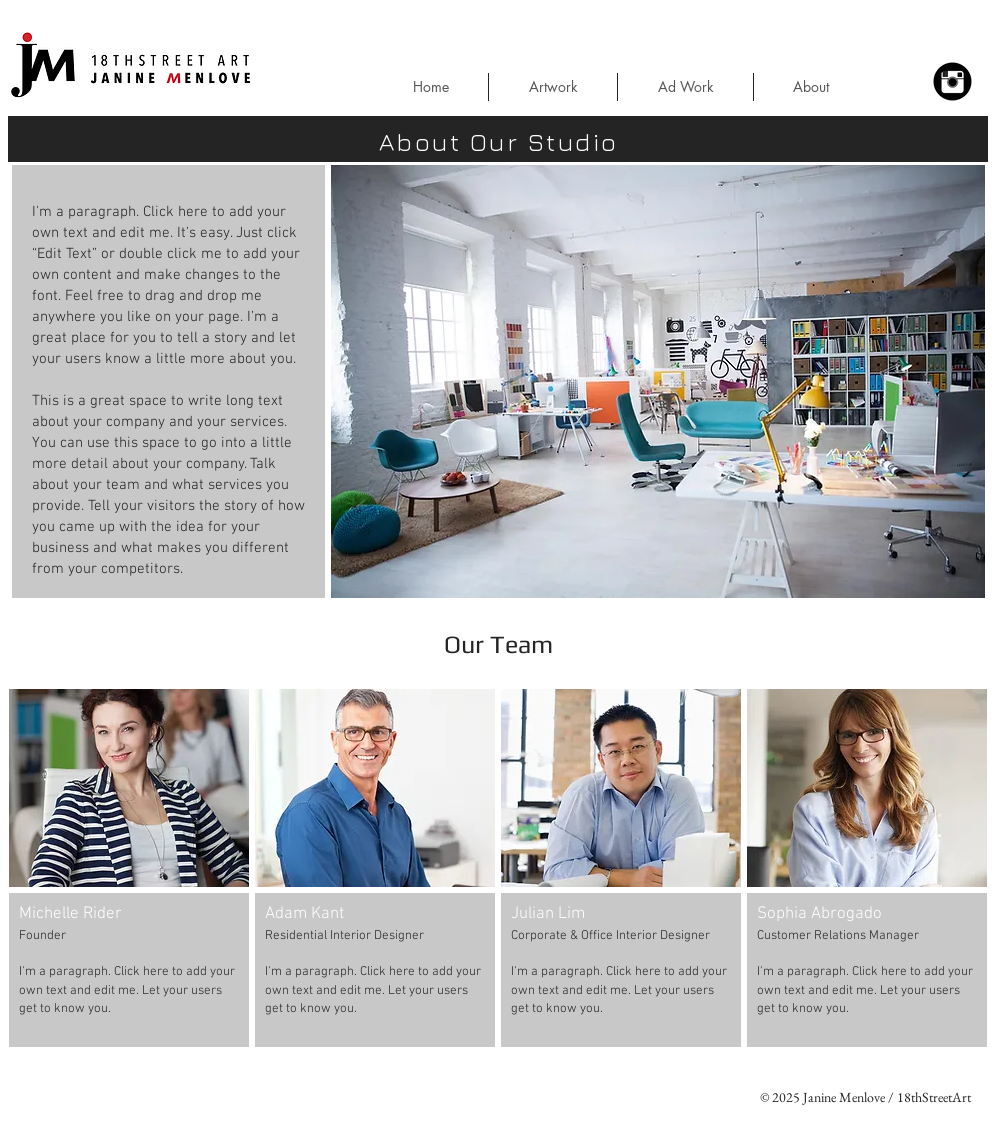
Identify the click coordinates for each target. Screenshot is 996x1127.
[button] (959, 41)
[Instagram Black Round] (952, 81)
